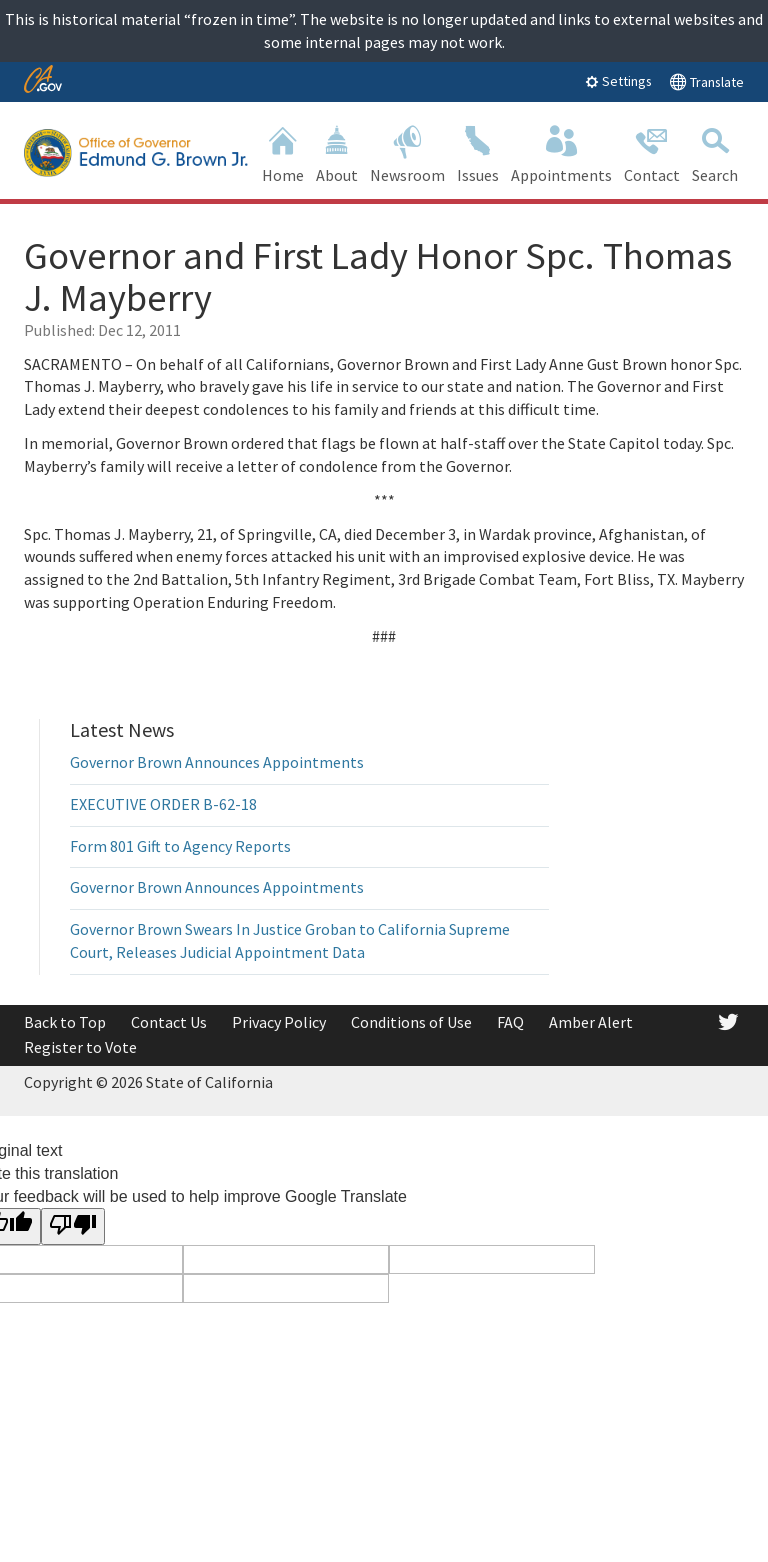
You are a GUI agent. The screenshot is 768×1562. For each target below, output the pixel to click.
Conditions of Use (411, 1022)
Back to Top (65, 1022)
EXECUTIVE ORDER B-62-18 (163, 804)
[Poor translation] (73, 1226)
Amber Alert (591, 1022)
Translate (706, 81)
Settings (618, 81)
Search (715, 152)
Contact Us (169, 1022)
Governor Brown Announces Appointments (217, 762)
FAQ (510, 1022)
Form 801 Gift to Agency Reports (180, 846)
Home (283, 152)
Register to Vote (80, 1047)
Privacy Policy (279, 1022)
